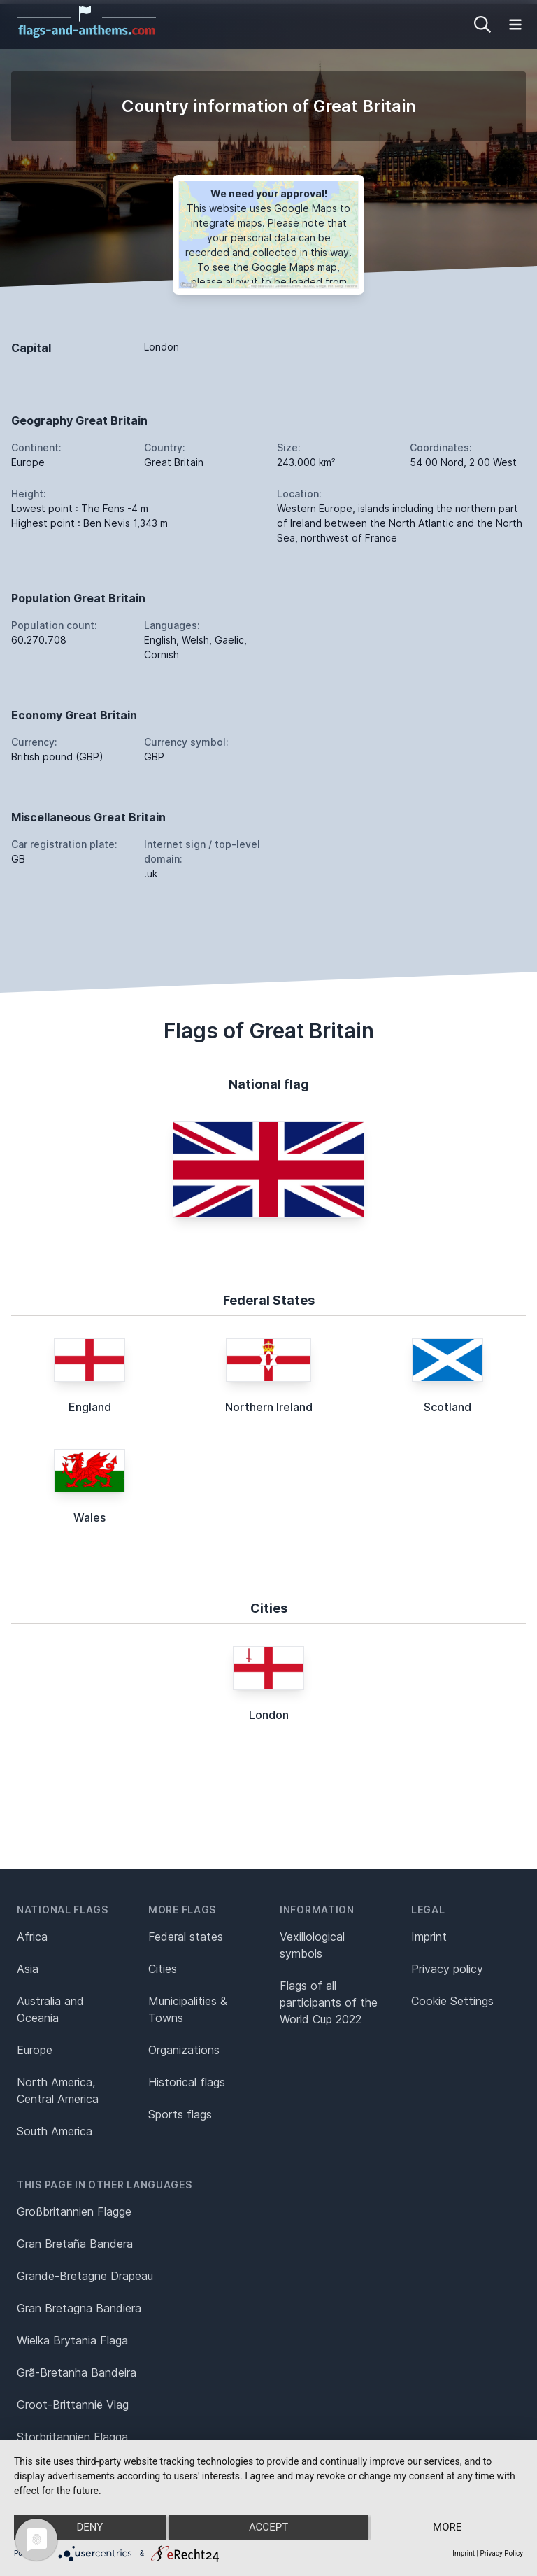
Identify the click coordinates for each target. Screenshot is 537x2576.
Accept (268, 2527)
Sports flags (180, 2114)
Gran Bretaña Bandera (75, 2244)
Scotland (447, 1407)
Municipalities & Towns (187, 2009)
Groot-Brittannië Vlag (73, 2405)
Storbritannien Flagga (72, 2437)
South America (54, 2131)
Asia (27, 1969)
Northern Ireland (269, 1407)
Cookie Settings (452, 2001)
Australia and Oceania (50, 2009)
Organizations (184, 2050)
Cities (162, 1969)
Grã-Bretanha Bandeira (76, 2372)
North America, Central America (58, 2090)
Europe (34, 2050)
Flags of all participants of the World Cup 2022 (329, 2002)
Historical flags (186, 2082)
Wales (89, 1517)
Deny (89, 2527)
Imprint (429, 1937)
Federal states (185, 1937)
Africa (32, 1937)
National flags (62, 1910)
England (90, 1407)
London (269, 1715)
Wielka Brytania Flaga (72, 2340)
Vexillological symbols (312, 1945)
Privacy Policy (501, 2553)
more (447, 2527)
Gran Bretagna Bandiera (79, 2308)
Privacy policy (447, 1969)
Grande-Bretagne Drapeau (85, 2276)
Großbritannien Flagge (74, 2211)
